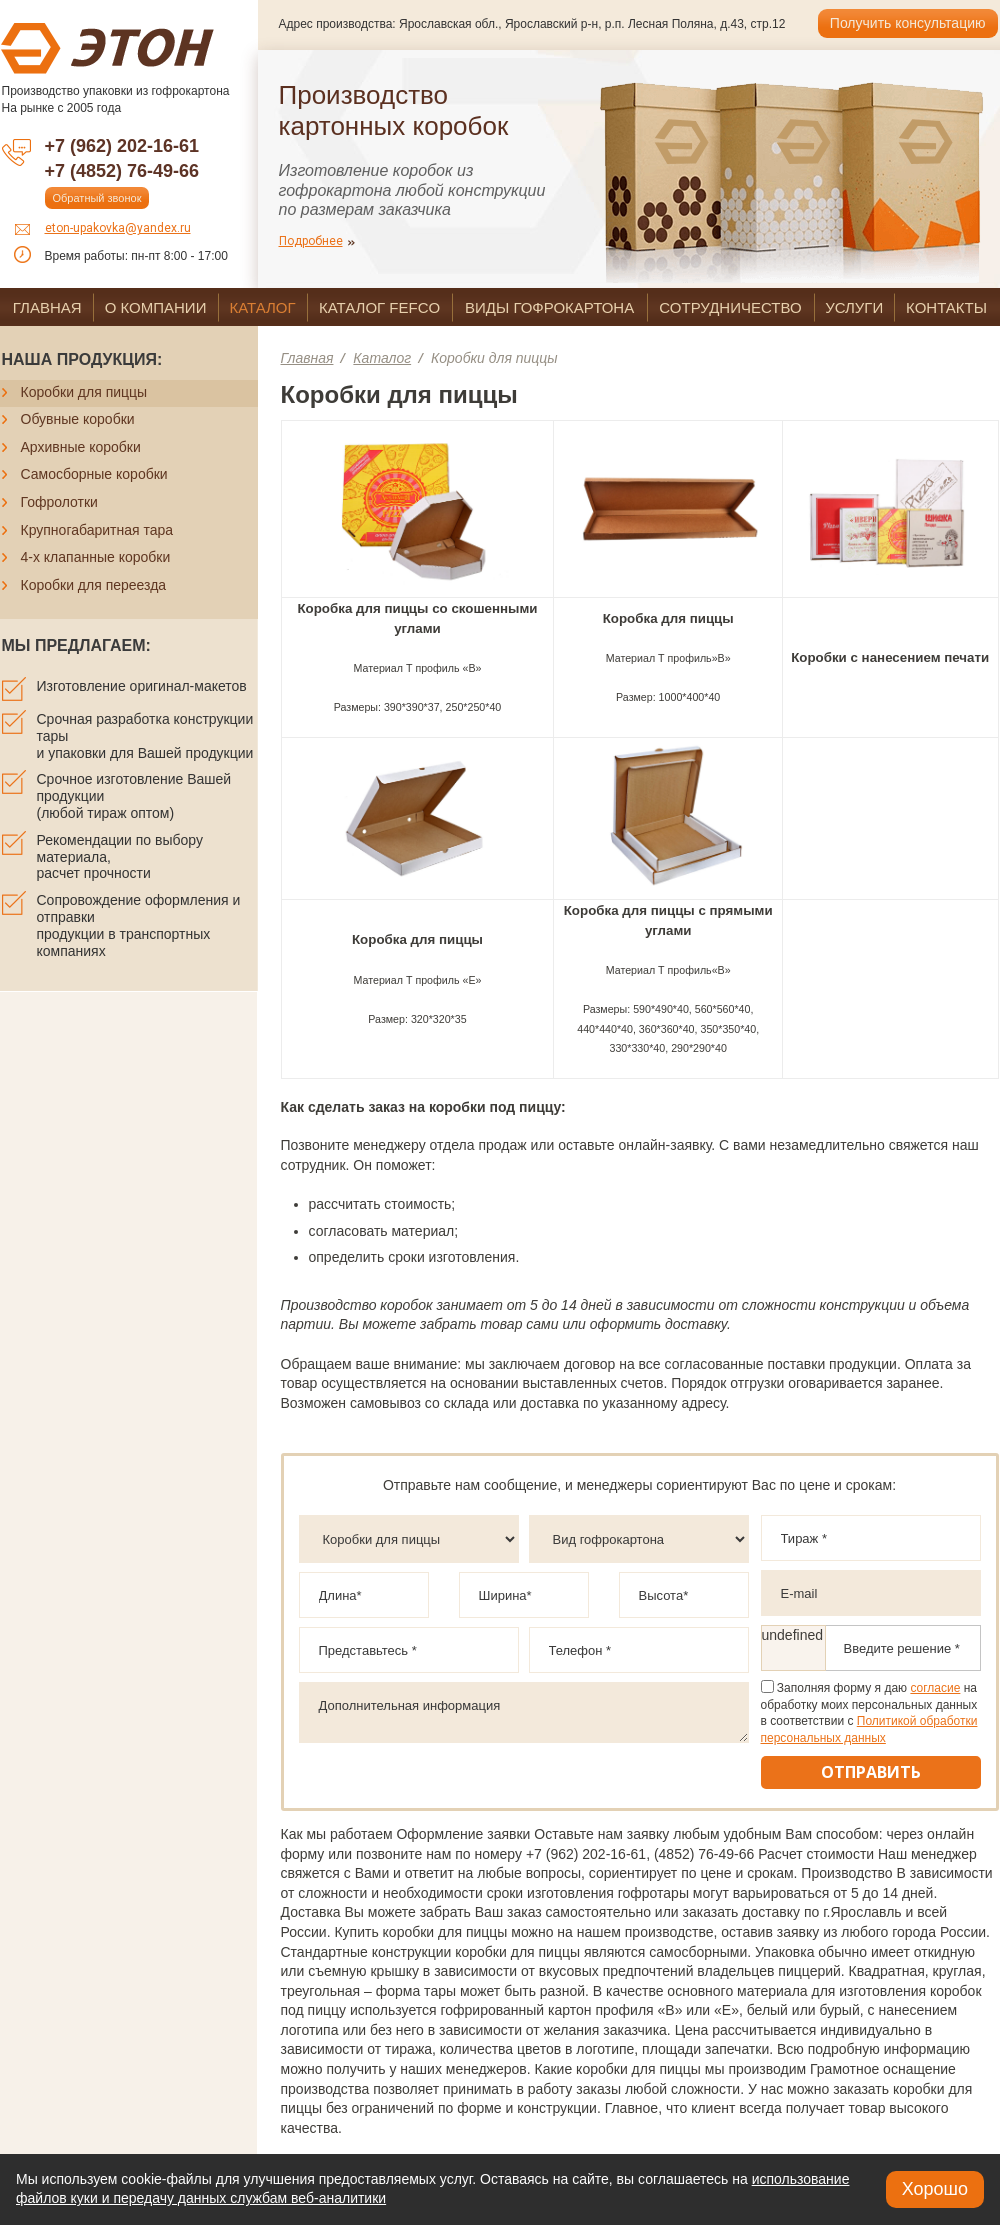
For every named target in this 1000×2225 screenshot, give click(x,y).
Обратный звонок (97, 198)
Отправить (871, 1772)
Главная (307, 358)
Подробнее (311, 241)
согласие (935, 1688)
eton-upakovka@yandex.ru (118, 228)
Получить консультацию (908, 23)
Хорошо (935, 2189)
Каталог (382, 358)
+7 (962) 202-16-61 (122, 146)
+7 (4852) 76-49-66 (122, 171)
